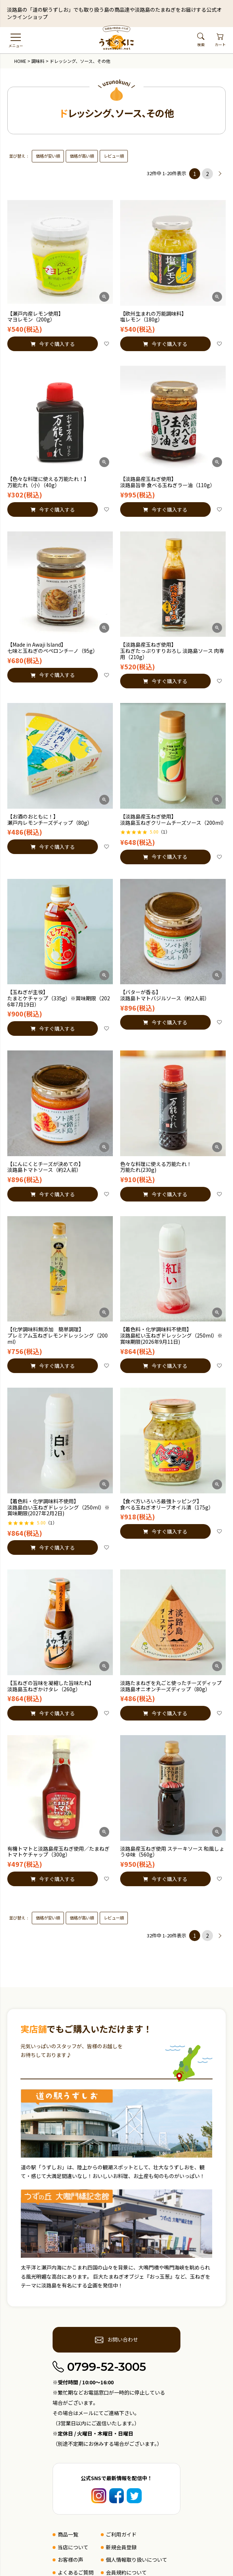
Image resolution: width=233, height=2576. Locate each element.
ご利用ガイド (121, 2534)
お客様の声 (70, 2559)
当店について (73, 2547)
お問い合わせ (116, 2339)
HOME (20, 61)
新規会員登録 (121, 2547)
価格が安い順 (48, 156)
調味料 (38, 61)
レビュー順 (114, 156)
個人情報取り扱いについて (136, 2559)
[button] (220, 173)
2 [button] (207, 173)
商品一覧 (68, 2534)
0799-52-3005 (99, 2367)
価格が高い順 (82, 156)
